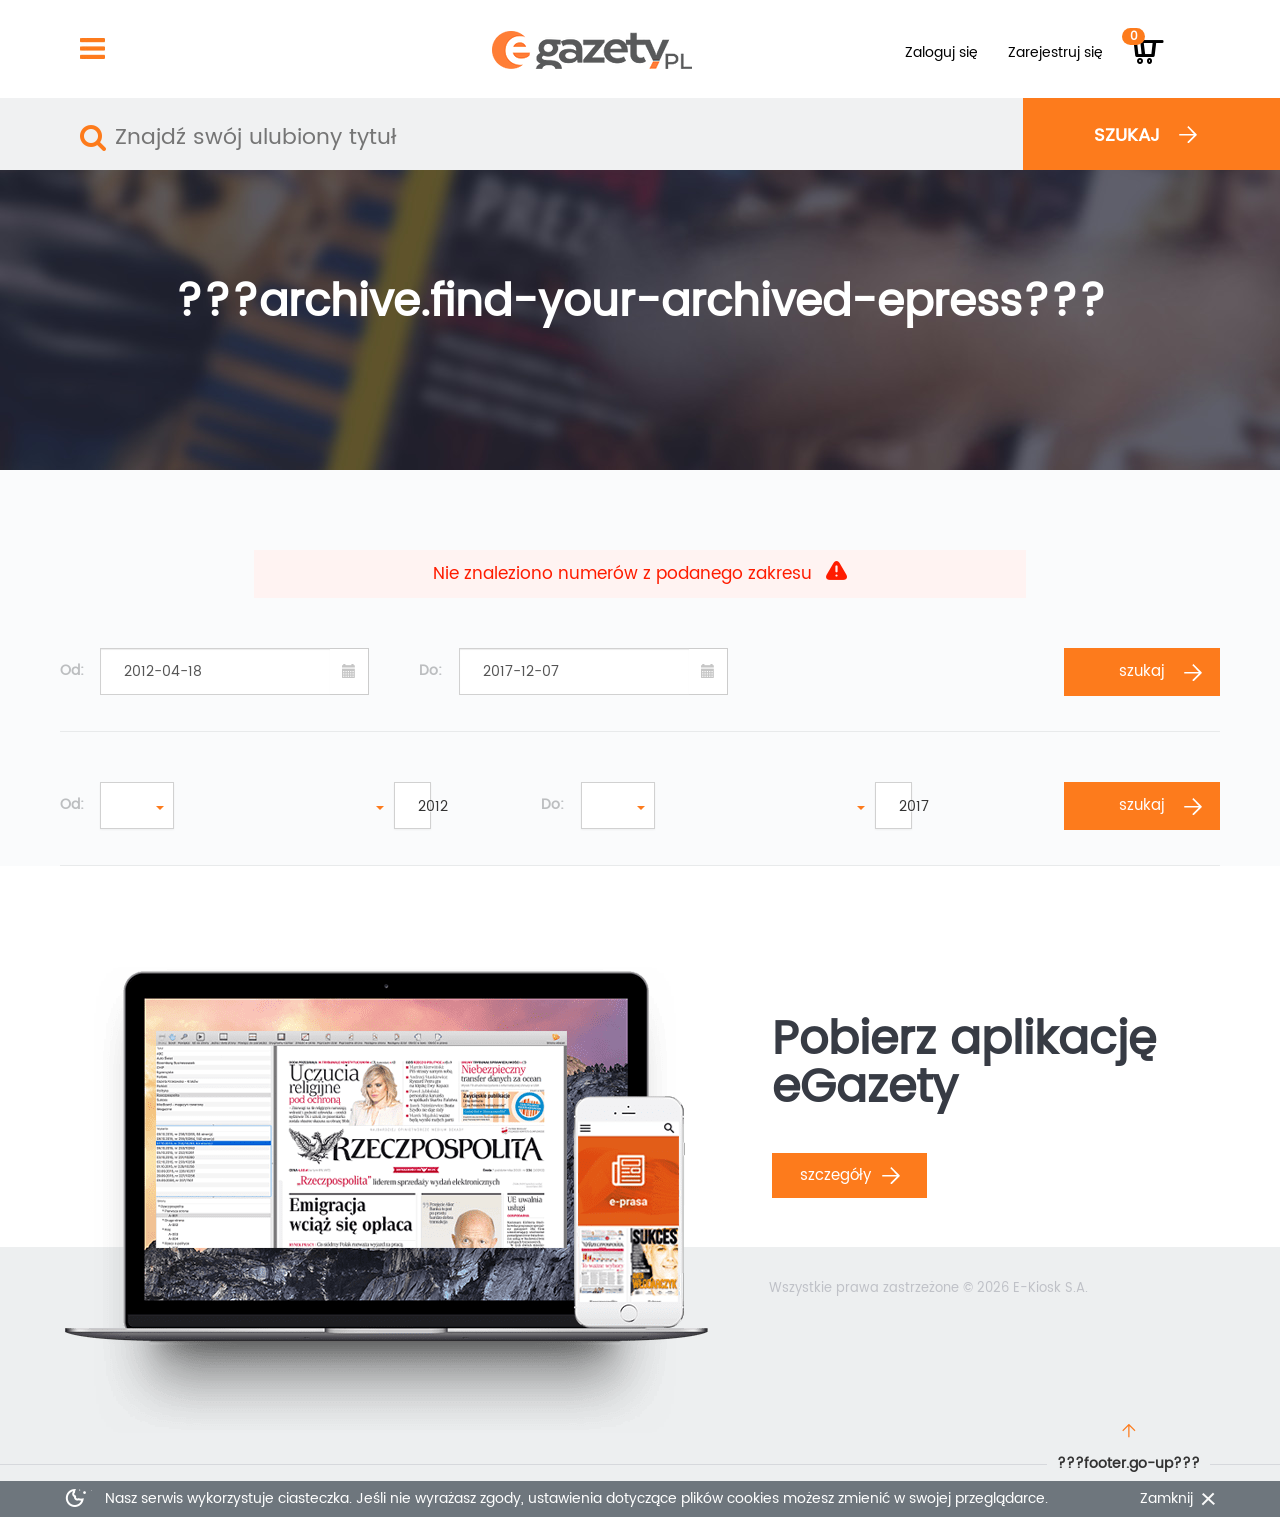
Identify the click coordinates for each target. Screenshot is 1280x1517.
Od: (72, 671)
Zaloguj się (941, 52)
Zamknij (1166, 1499)
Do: (430, 671)
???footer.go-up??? (1128, 1463)
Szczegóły (850, 1175)
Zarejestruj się (1055, 52)
